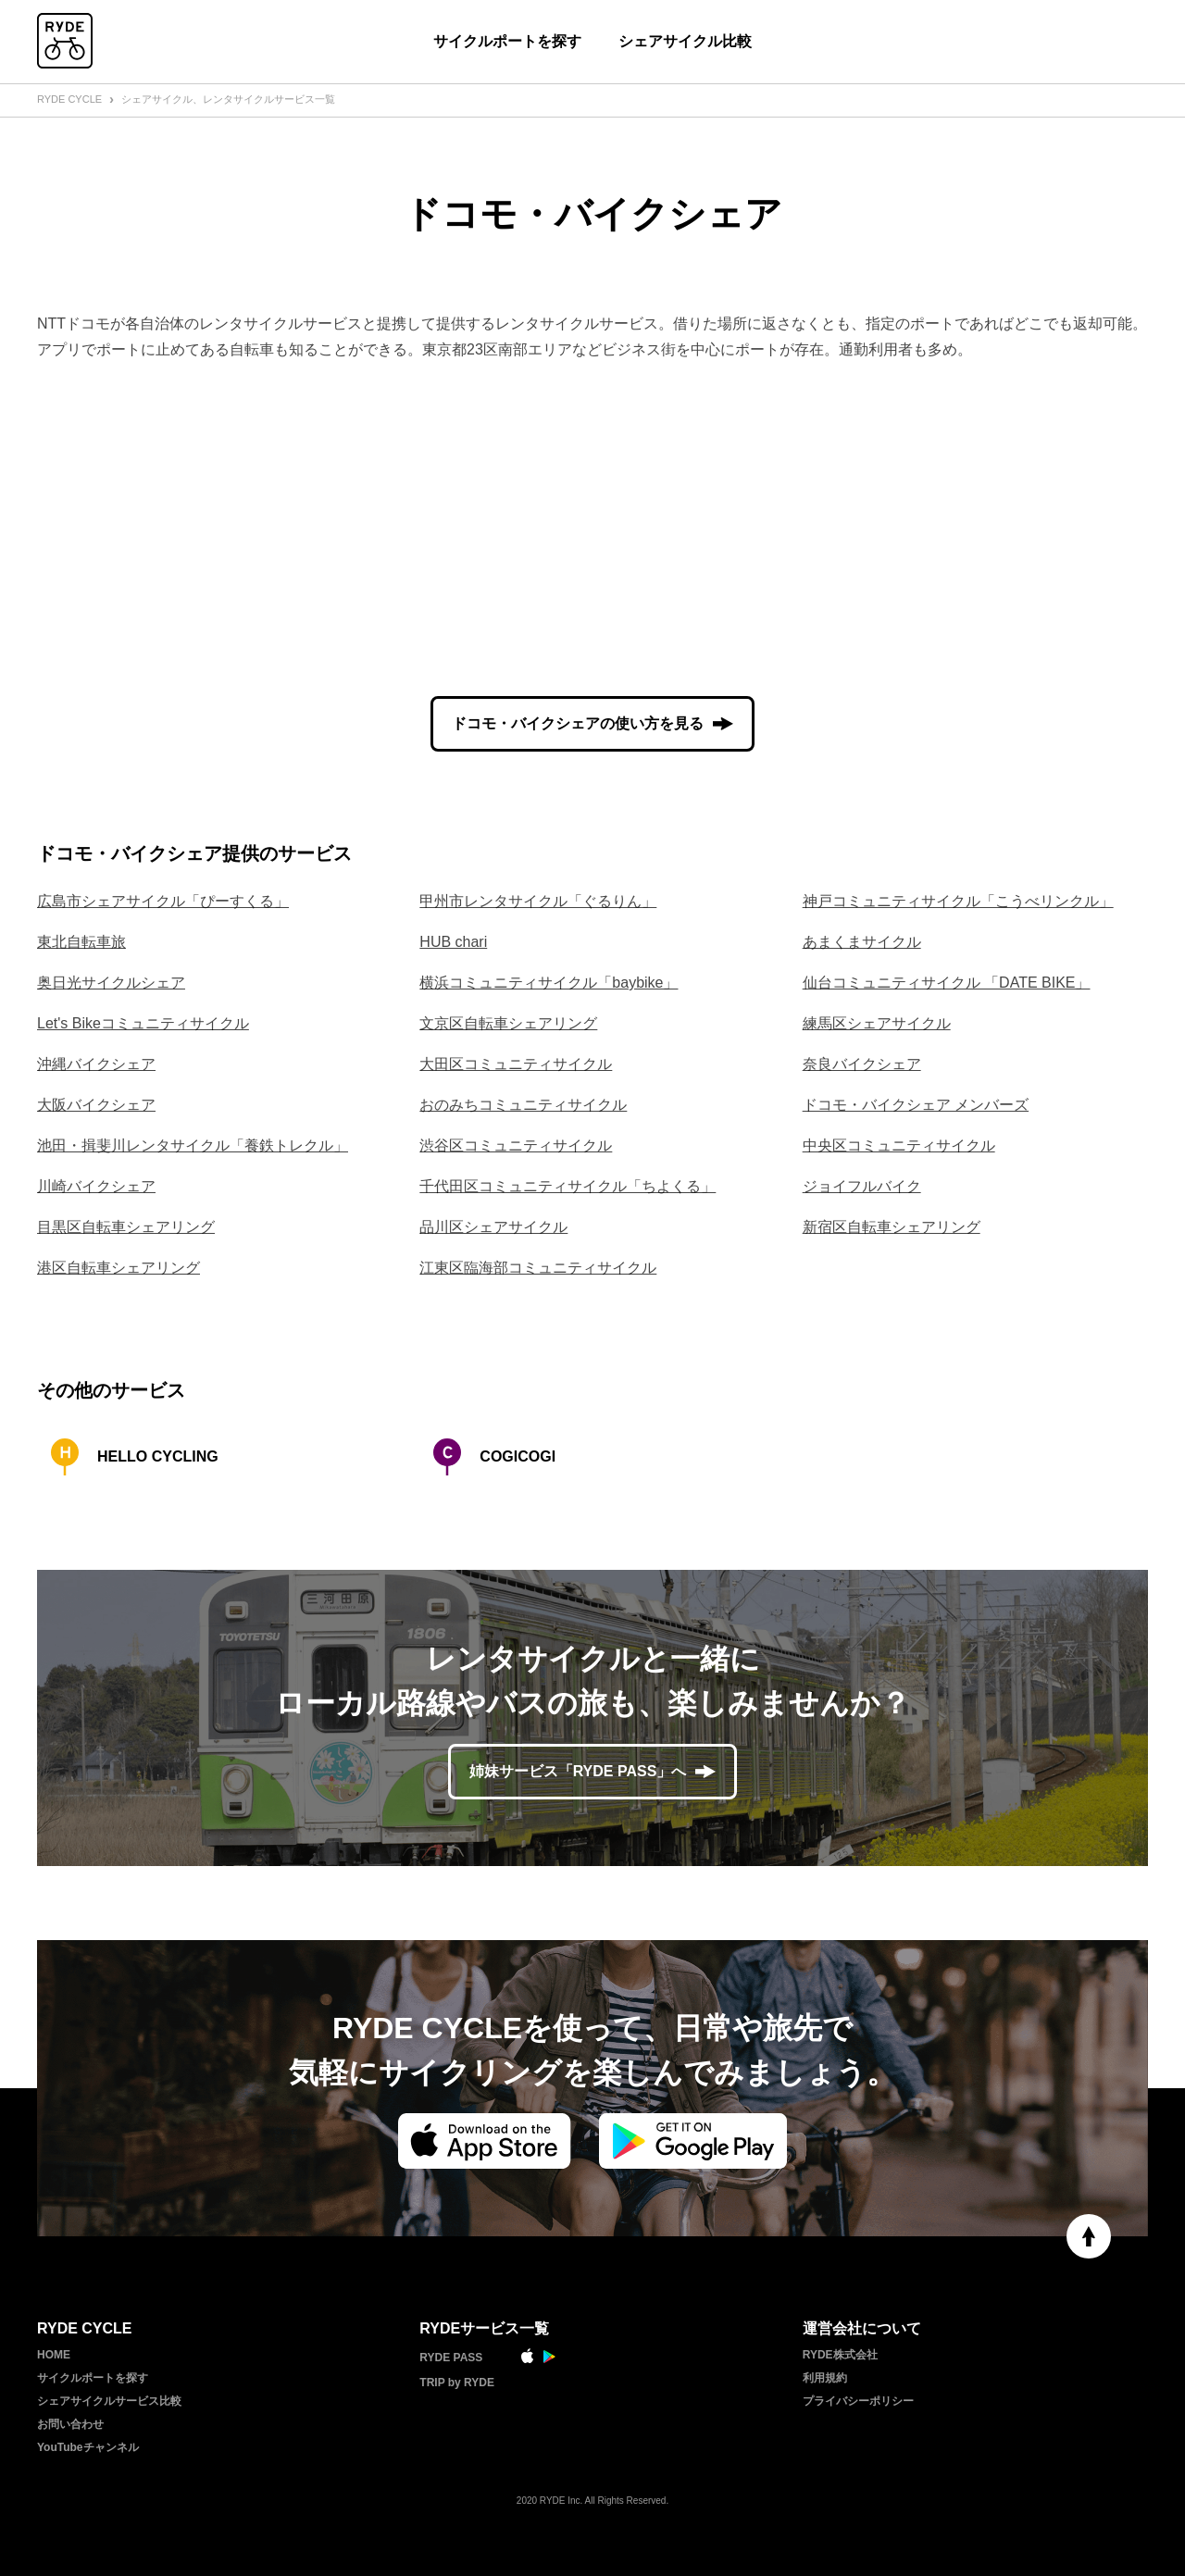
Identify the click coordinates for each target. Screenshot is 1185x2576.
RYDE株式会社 (840, 2354)
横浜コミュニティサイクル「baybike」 (548, 982)
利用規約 (825, 2377)
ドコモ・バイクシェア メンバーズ (916, 1105)
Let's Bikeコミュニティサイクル (143, 1023)
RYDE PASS (450, 2357)
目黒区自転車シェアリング (126, 1227)
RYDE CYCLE (69, 99)
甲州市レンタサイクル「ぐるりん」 (537, 901)
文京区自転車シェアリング (508, 1023)
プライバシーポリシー (858, 2401)
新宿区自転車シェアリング (891, 1227)
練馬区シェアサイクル (877, 1023)
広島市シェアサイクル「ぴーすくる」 (163, 901)
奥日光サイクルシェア (111, 982)
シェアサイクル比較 (685, 41)
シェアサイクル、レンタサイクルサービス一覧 (228, 99)
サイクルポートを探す (507, 41)
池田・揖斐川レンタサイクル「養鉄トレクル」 (192, 1145)
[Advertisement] (592, 529)
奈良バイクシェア (862, 1064)
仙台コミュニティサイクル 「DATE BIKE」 (947, 982)
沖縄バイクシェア (96, 1064)
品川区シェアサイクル (493, 1227)
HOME (53, 2354)
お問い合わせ (70, 2424)
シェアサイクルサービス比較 (109, 2401)
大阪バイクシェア (96, 1105)
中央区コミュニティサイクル (899, 1145)
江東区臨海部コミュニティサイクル (537, 1268)
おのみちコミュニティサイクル (523, 1105)
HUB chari (453, 942)
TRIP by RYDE (456, 2382)
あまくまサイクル (862, 942)
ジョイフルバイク (862, 1186)
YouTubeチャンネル (88, 2447)
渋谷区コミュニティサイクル (515, 1145)
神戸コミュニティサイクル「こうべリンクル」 (958, 901)
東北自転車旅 (81, 942)
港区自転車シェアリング (118, 1268)
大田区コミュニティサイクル (515, 1064)
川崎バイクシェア (96, 1186)
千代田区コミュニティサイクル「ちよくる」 (567, 1186)
